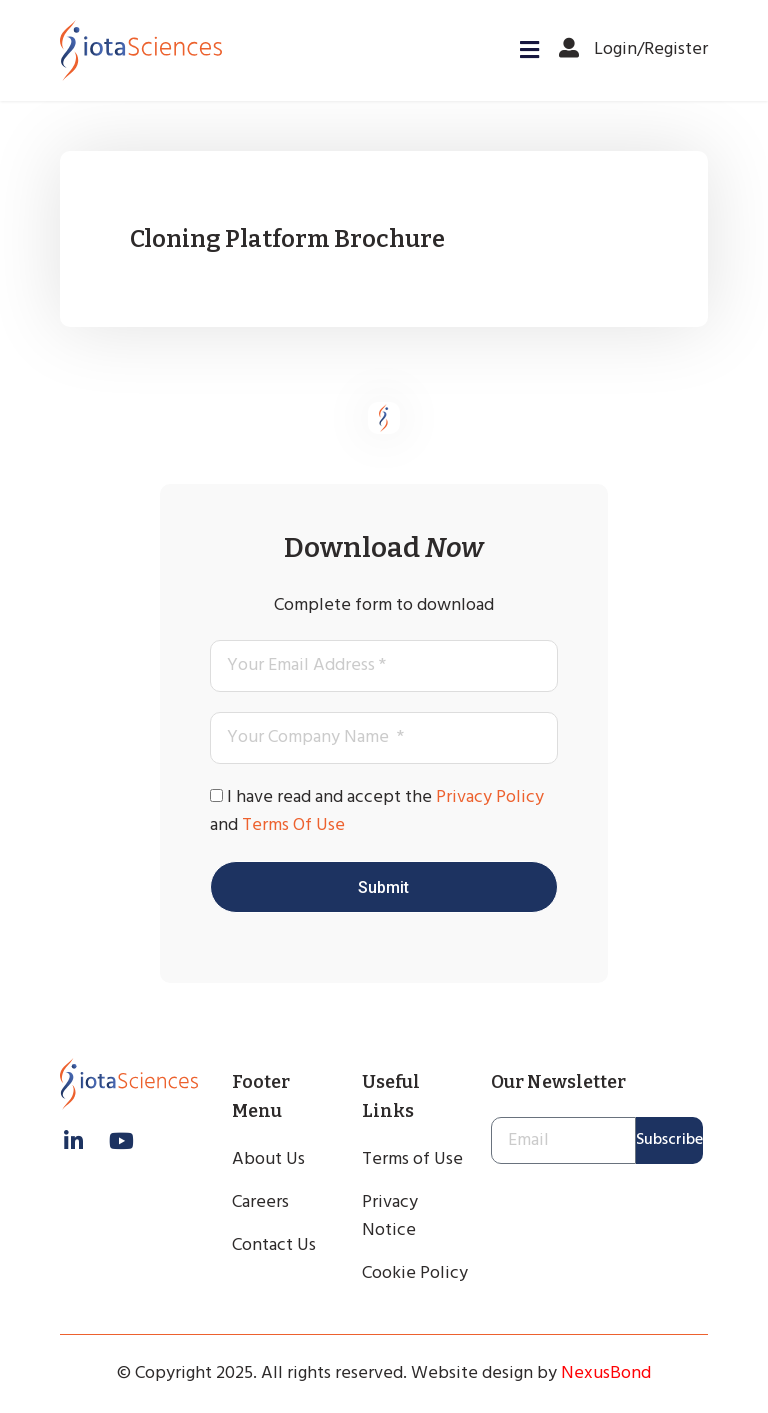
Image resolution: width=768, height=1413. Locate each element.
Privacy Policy (490, 797)
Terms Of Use (293, 825)
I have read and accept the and (377, 811)
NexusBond (606, 1373)
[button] (523, 50)
